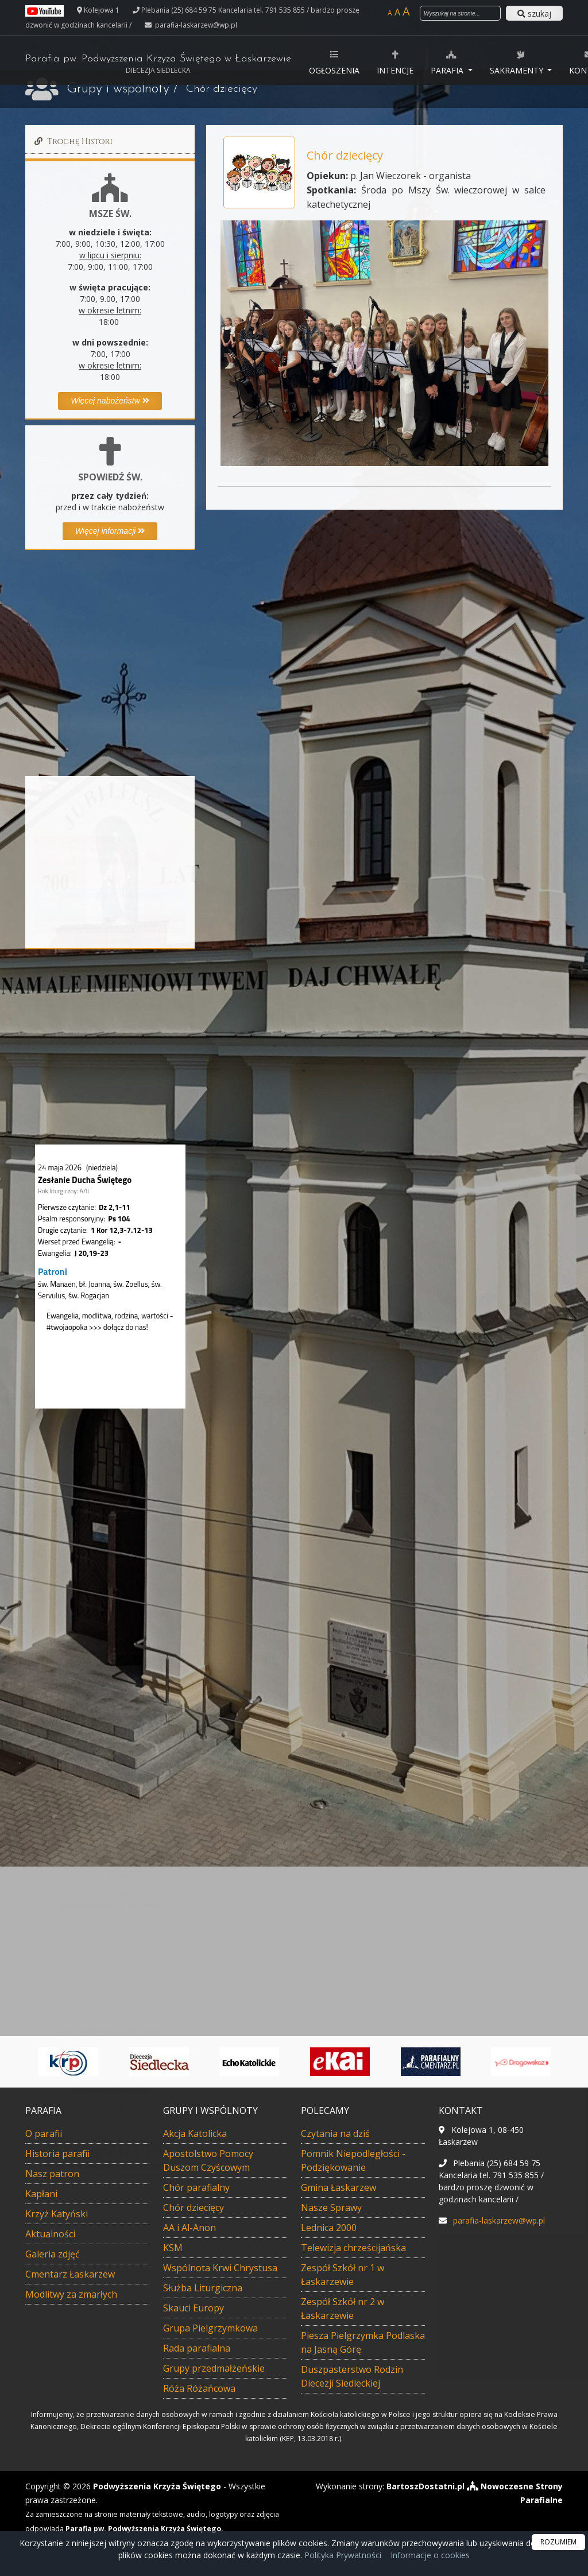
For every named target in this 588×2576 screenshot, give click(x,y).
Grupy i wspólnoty (118, 89)
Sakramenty (518, 62)
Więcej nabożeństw (110, 400)
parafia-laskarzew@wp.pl (195, 25)
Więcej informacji (110, 531)
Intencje (395, 62)
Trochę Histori (72, 141)
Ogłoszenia (334, 62)
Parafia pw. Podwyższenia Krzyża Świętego (158, 64)
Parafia (448, 62)
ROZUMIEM (558, 2542)
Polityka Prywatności (341, 2555)
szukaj (534, 13)
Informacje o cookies (430, 2555)
